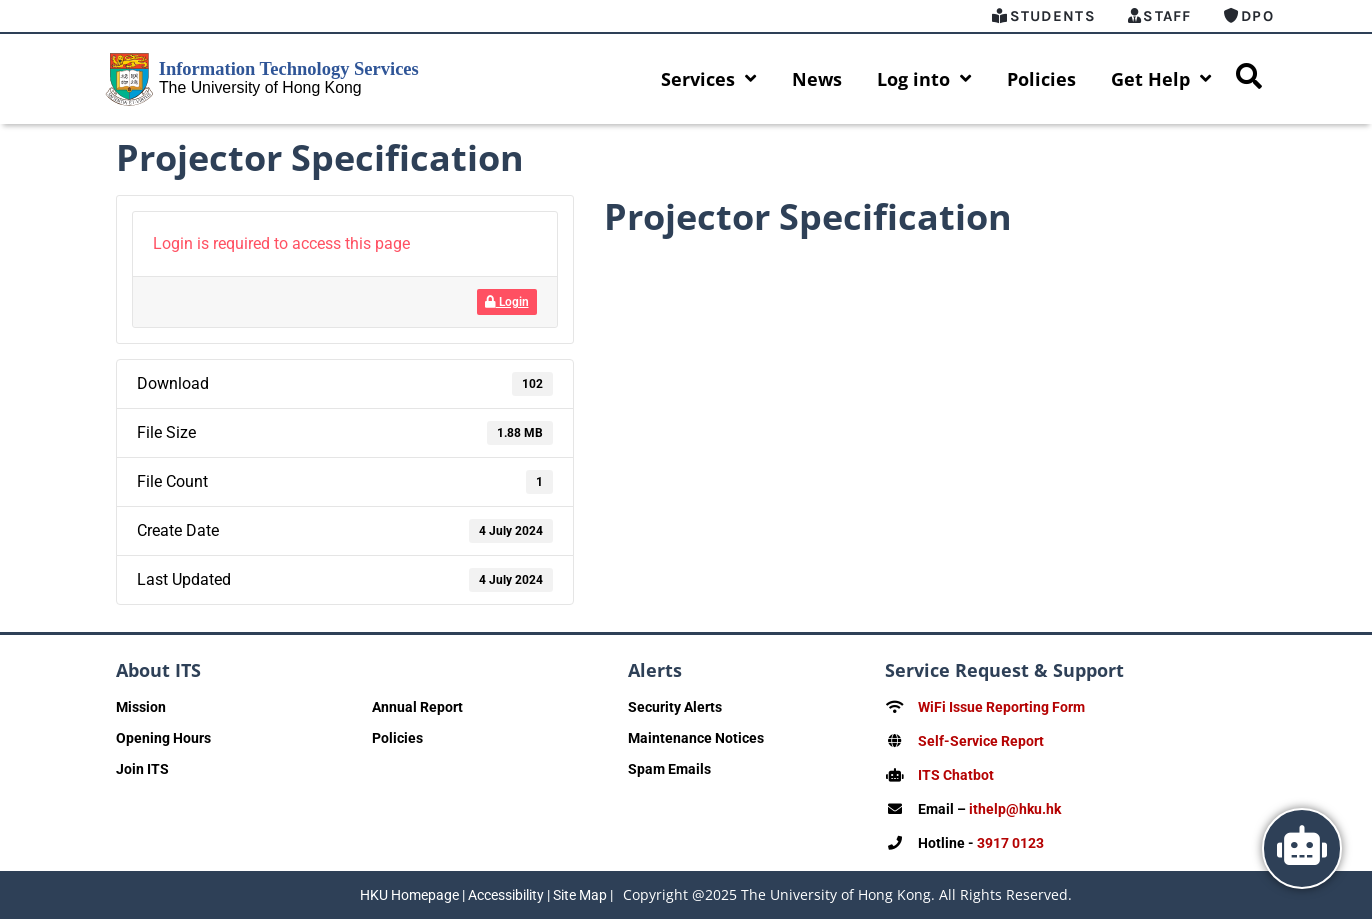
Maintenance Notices (696, 738)
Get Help (1161, 79)
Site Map (580, 895)
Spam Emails (669, 769)
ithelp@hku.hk (1015, 809)
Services (709, 79)
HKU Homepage (409, 895)
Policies (1041, 79)
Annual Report (417, 707)
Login (507, 302)
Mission (141, 707)
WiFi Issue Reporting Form (1001, 707)
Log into (924, 79)
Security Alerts (675, 707)
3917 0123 (1010, 843)
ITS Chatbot (956, 775)
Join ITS (142, 769)
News (817, 79)
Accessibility (506, 895)
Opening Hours (163, 738)
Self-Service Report (981, 741)
